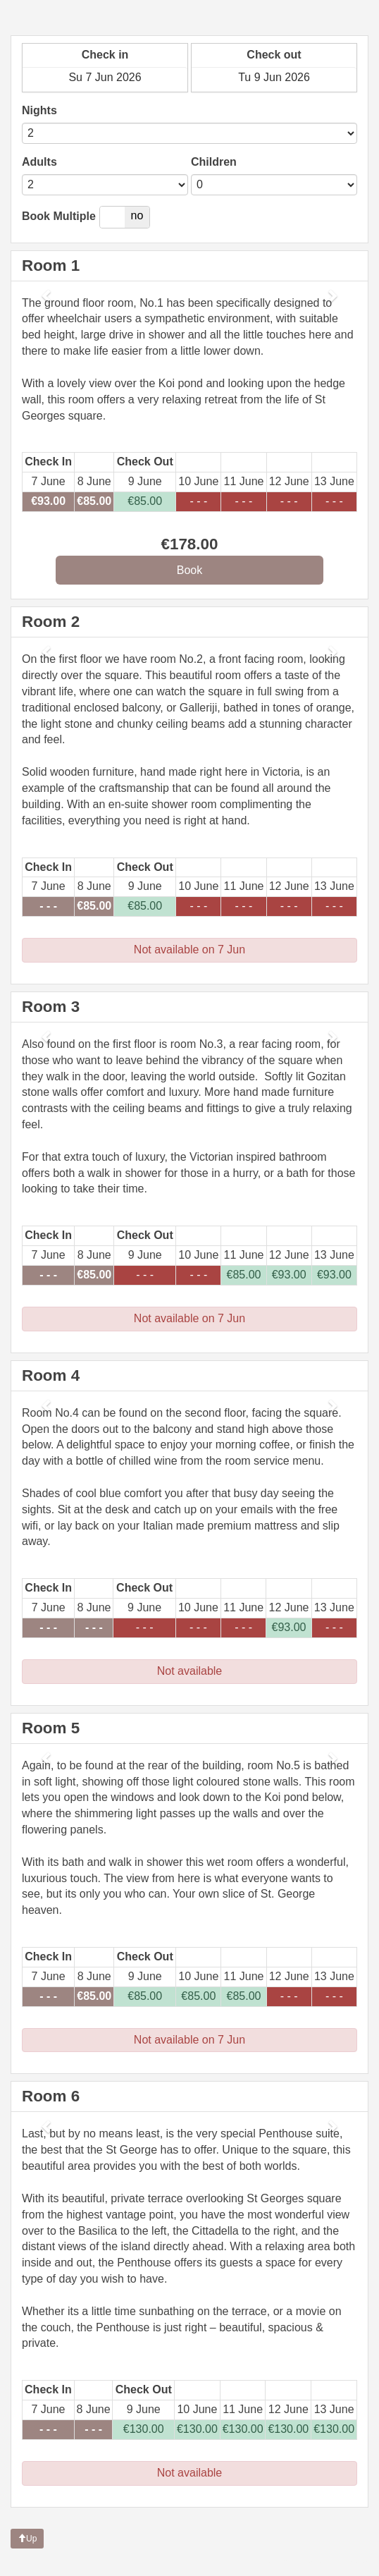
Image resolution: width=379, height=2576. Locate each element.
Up (27, 2539)
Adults (39, 162)
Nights (39, 110)
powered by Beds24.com (315, 2562)
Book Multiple (59, 216)
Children (214, 162)
